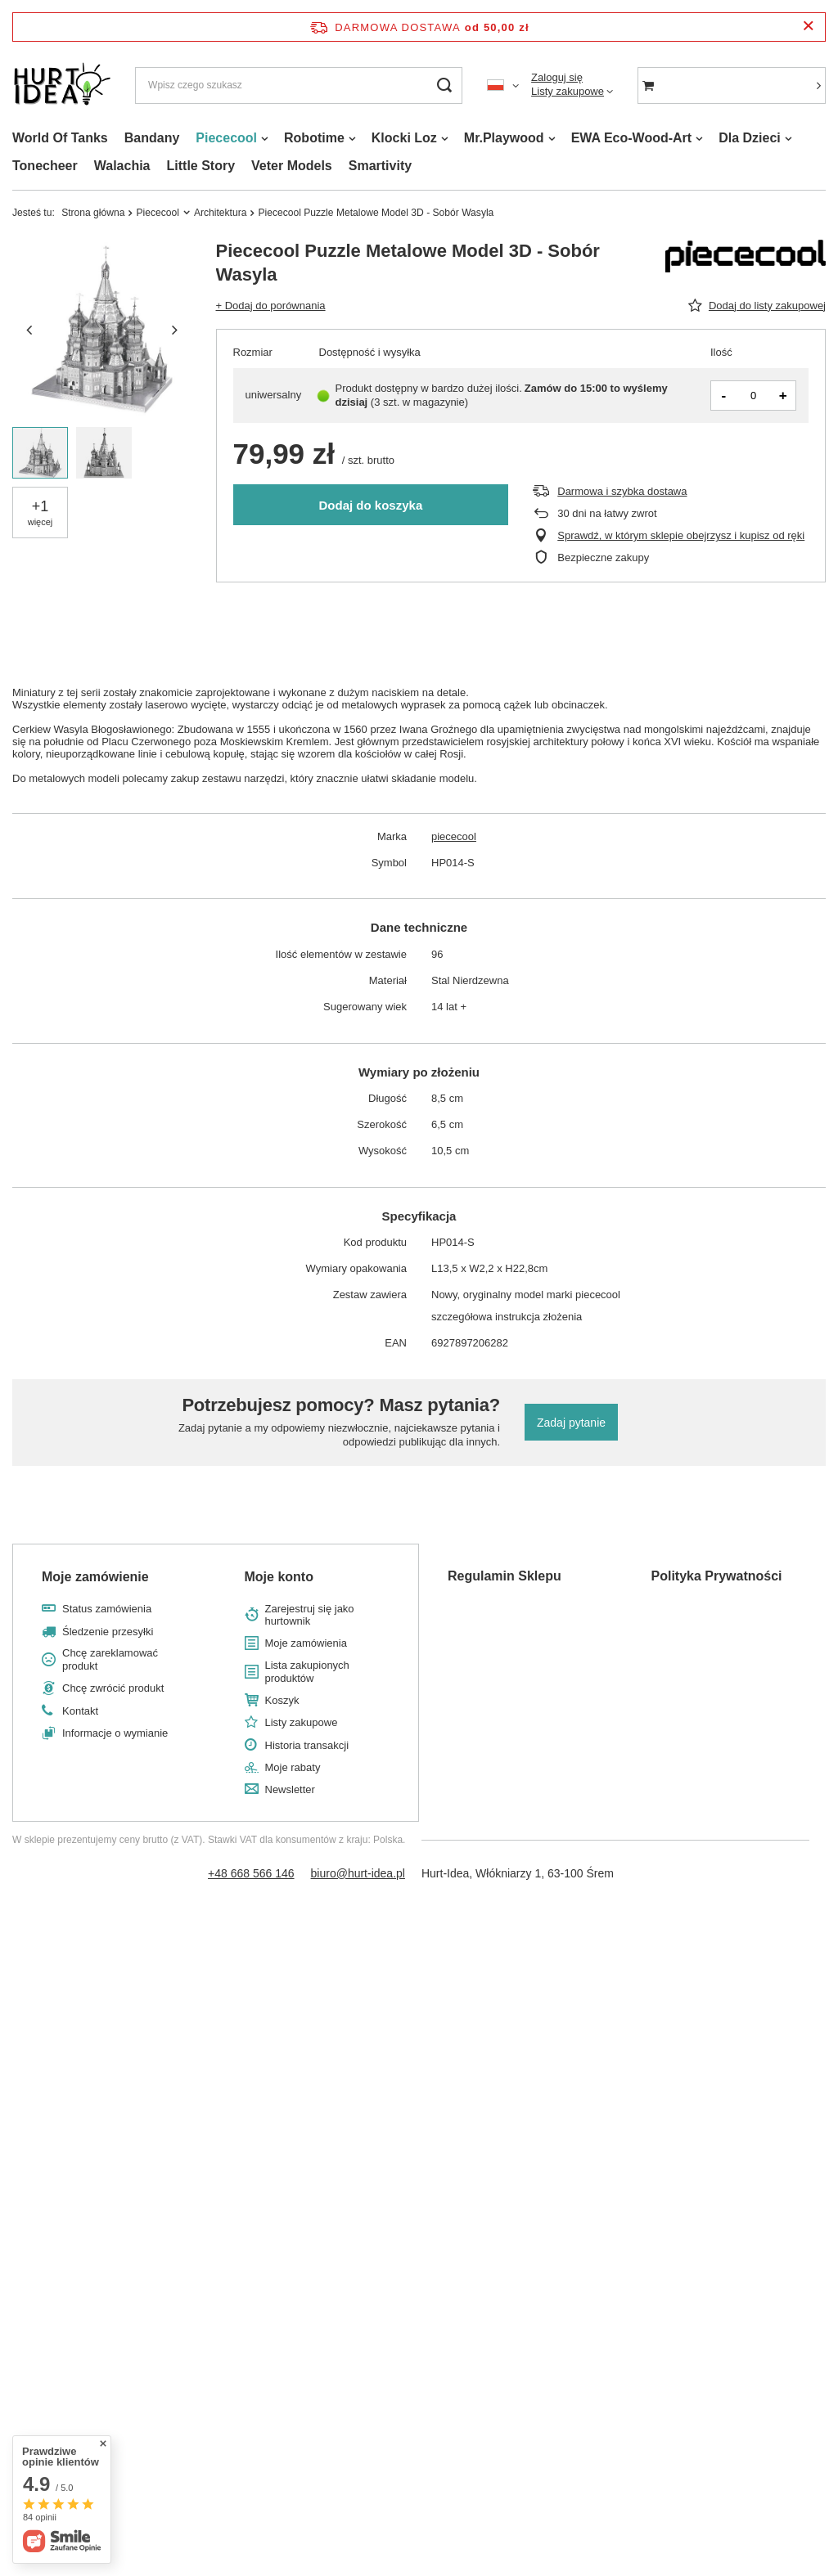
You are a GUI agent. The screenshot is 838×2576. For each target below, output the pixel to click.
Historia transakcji (307, 1745)
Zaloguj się (557, 77)
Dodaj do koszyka (371, 505)
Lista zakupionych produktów (307, 1671)
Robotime (314, 138)
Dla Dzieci (750, 138)
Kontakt (80, 1711)
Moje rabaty (293, 1767)
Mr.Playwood (504, 138)
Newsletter (290, 1789)
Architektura (220, 212)
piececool (453, 836)
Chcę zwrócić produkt (113, 1688)
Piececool (226, 138)
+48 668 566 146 (251, 1873)
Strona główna (92, 212)
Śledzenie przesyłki (107, 1631)
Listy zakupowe (567, 91)
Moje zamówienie (95, 1577)
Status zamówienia (106, 1609)
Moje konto (279, 1577)
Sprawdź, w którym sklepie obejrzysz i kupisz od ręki (680, 535)
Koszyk (282, 1700)
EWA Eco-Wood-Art (631, 138)
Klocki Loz (404, 138)
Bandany (152, 138)
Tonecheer (45, 166)
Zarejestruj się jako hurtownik (309, 1615)
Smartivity (380, 166)
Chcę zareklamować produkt (110, 1659)
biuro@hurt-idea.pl (358, 1873)
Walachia (122, 166)
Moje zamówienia (306, 1643)
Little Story (201, 166)
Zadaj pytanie (571, 1422)
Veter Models (291, 166)
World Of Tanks (60, 138)
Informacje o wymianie (115, 1733)
